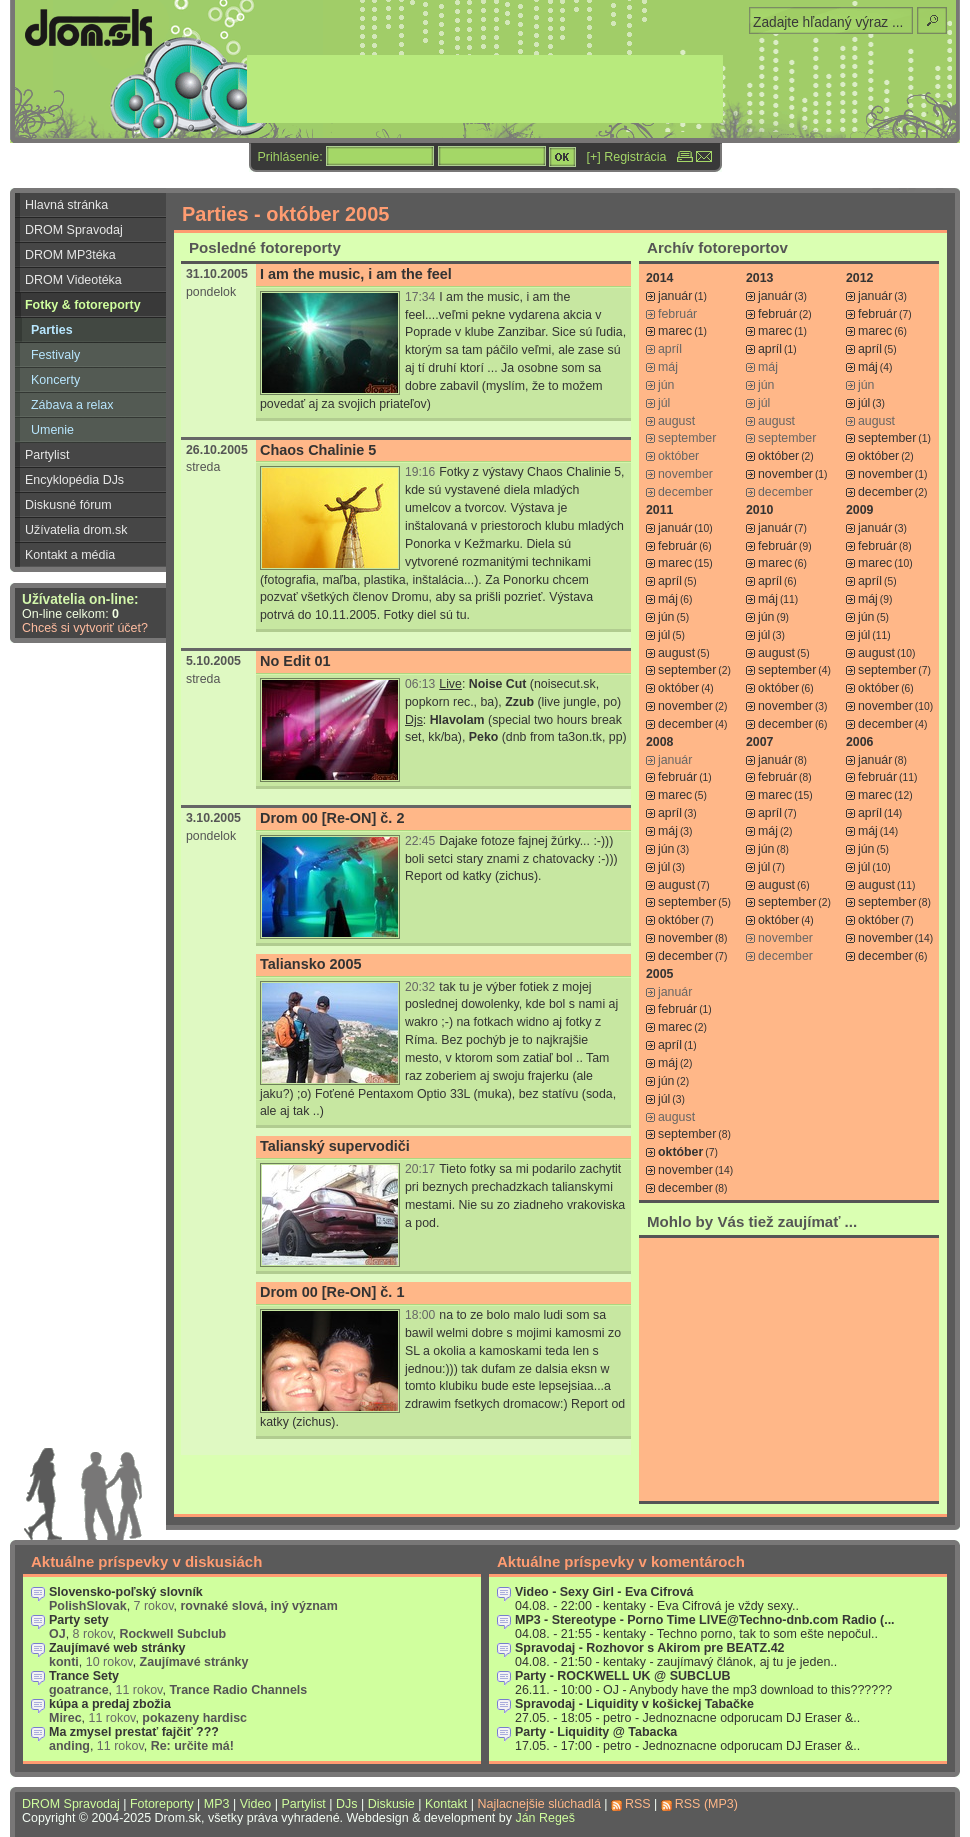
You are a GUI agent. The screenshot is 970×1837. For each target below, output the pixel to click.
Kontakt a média (70, 555)
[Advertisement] (789, 1369)
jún (666, 617)
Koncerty (55, 380)
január (675, 296)
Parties (52, 330)
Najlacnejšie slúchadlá (538, 1804)
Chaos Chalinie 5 (318, 450)
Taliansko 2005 (311, 964)
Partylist (47, 455)
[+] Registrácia (627, 157)
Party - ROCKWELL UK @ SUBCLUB (623, 1676)
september (887, 438)
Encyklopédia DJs (74, 480)
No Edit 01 (295, 661)
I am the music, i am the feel (356, 274)
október (778, 456)
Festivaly (55, 355)
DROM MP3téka (70, 255)
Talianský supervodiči (335, 1146)
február (777, 314)
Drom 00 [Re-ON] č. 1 (332, 1292)
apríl (770, 349)
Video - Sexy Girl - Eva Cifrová (604, 1592)
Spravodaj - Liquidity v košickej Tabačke (634, 1704)
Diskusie (391, 1804)
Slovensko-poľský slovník (126, 1592)
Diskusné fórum (68, 505)
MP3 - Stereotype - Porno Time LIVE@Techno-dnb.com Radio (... (705, 1620)
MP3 (217, 1804)
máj (868, 367)
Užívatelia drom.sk (76, 530)
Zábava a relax (72, 405)
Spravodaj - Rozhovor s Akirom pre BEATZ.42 (650, 1648)
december (885, 492)
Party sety (79, 1620)
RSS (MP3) (706, 1804)
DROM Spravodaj (74, 230)
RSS (638, 1804)
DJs (346, 1804)
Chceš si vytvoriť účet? (85, 628)
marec (675, 331)
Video (256, 1804)
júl (864, 403)
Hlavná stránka (66, 205)
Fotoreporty (162, 1804)
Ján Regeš (545, 1818)
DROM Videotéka (73, 280)
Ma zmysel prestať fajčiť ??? (134, 1732)
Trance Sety (84, 1676)
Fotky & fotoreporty (83, 305)
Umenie (52, 430)
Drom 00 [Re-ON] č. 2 (332, 818)
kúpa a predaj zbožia (110, 1704)
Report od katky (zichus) (471, 876)
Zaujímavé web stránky (117, 1648)
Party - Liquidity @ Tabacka (596, 1732)
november (785, 474)
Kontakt (446, 1804)
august (676, 653)
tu (461, 615)
